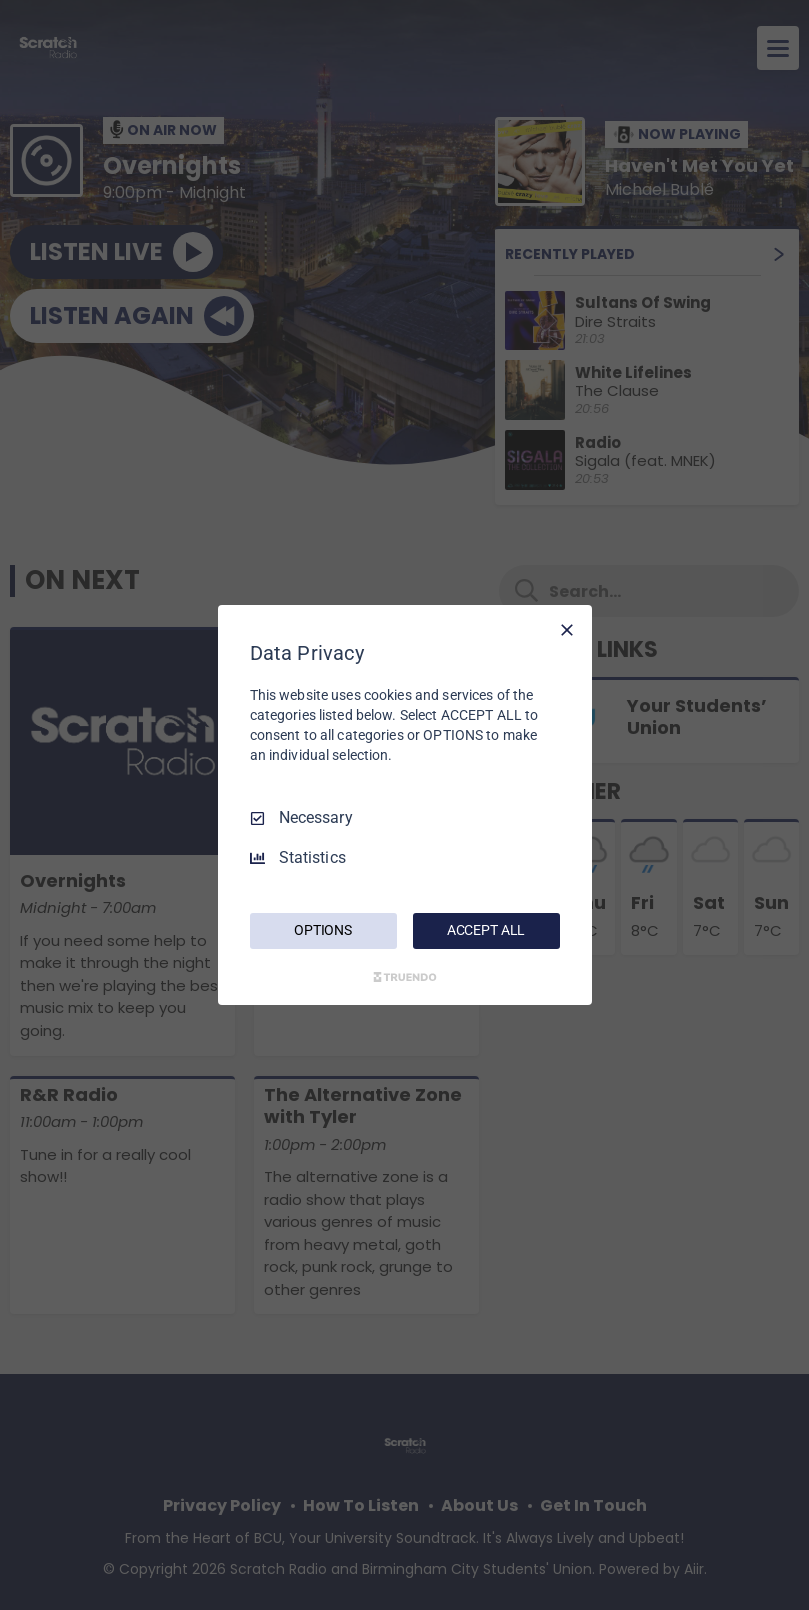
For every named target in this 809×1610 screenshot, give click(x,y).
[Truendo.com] (405, 977)
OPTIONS (323, 930)
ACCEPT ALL (486, 930)
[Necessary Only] (567, 630)
